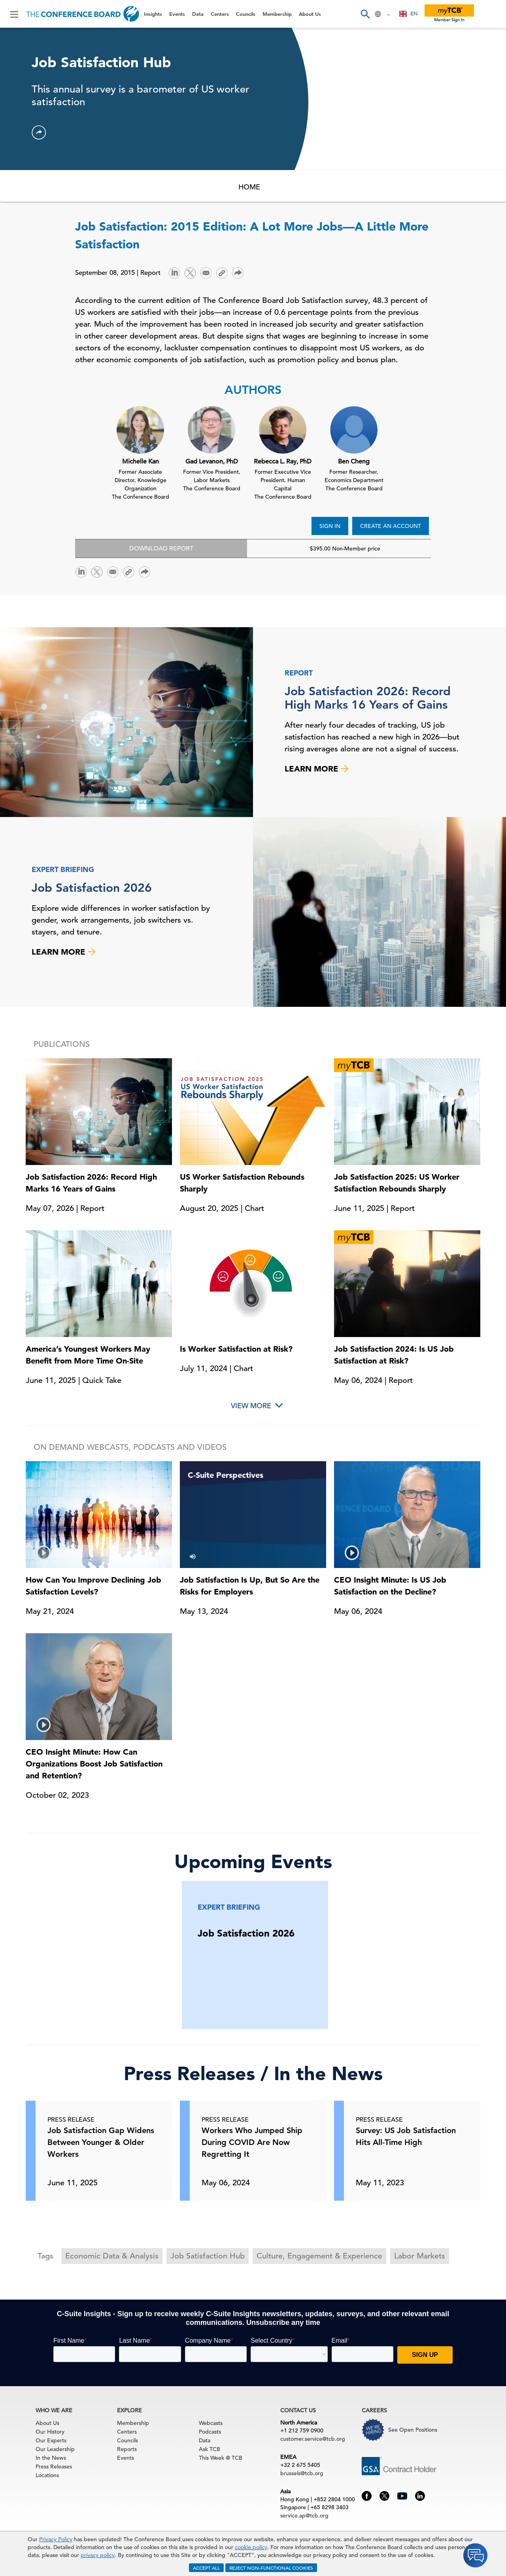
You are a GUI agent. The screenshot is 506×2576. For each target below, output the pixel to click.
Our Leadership (55, 2449)
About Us (310, 14)
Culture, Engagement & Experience (319, 2256)
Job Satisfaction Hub (207, 2256)
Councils (245, 14)
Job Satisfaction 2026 (92, 888)
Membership (277, 14)
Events (177, 14)
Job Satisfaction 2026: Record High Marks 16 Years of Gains (368, 698)
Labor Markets (419, 2256)
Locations (47, 2475)
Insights (153, 14)
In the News (51, 2457)
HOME (249, 186)
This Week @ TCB (220, 2457)
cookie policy (251, 2547)
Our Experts (51, 2440)
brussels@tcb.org (301, 2473)
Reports (127, 2449)
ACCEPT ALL (206, 2568)
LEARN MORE (317, 769)
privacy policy (98, 2555)
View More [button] (251, 1405)
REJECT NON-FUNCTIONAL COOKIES (271, 2568)
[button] (39, 132)
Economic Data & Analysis (112, 2256)
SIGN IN (329, 526)
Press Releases (54, 2466)
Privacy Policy (55, 2539)
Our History (50, 2431)
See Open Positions (412, 2429)
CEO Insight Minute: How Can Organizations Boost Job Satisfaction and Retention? (94, 1763)
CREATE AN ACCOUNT (390, 526)
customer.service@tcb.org (312, 2438)
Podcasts (210, 2431)
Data (198, 14)
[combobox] (408, 13)
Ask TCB (209, 2449)
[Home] (83, 14)
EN (408, 14)
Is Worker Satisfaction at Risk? (236, 1349)
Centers (220, 14)
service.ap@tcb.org (304, 2515)
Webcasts (211, 2423)
